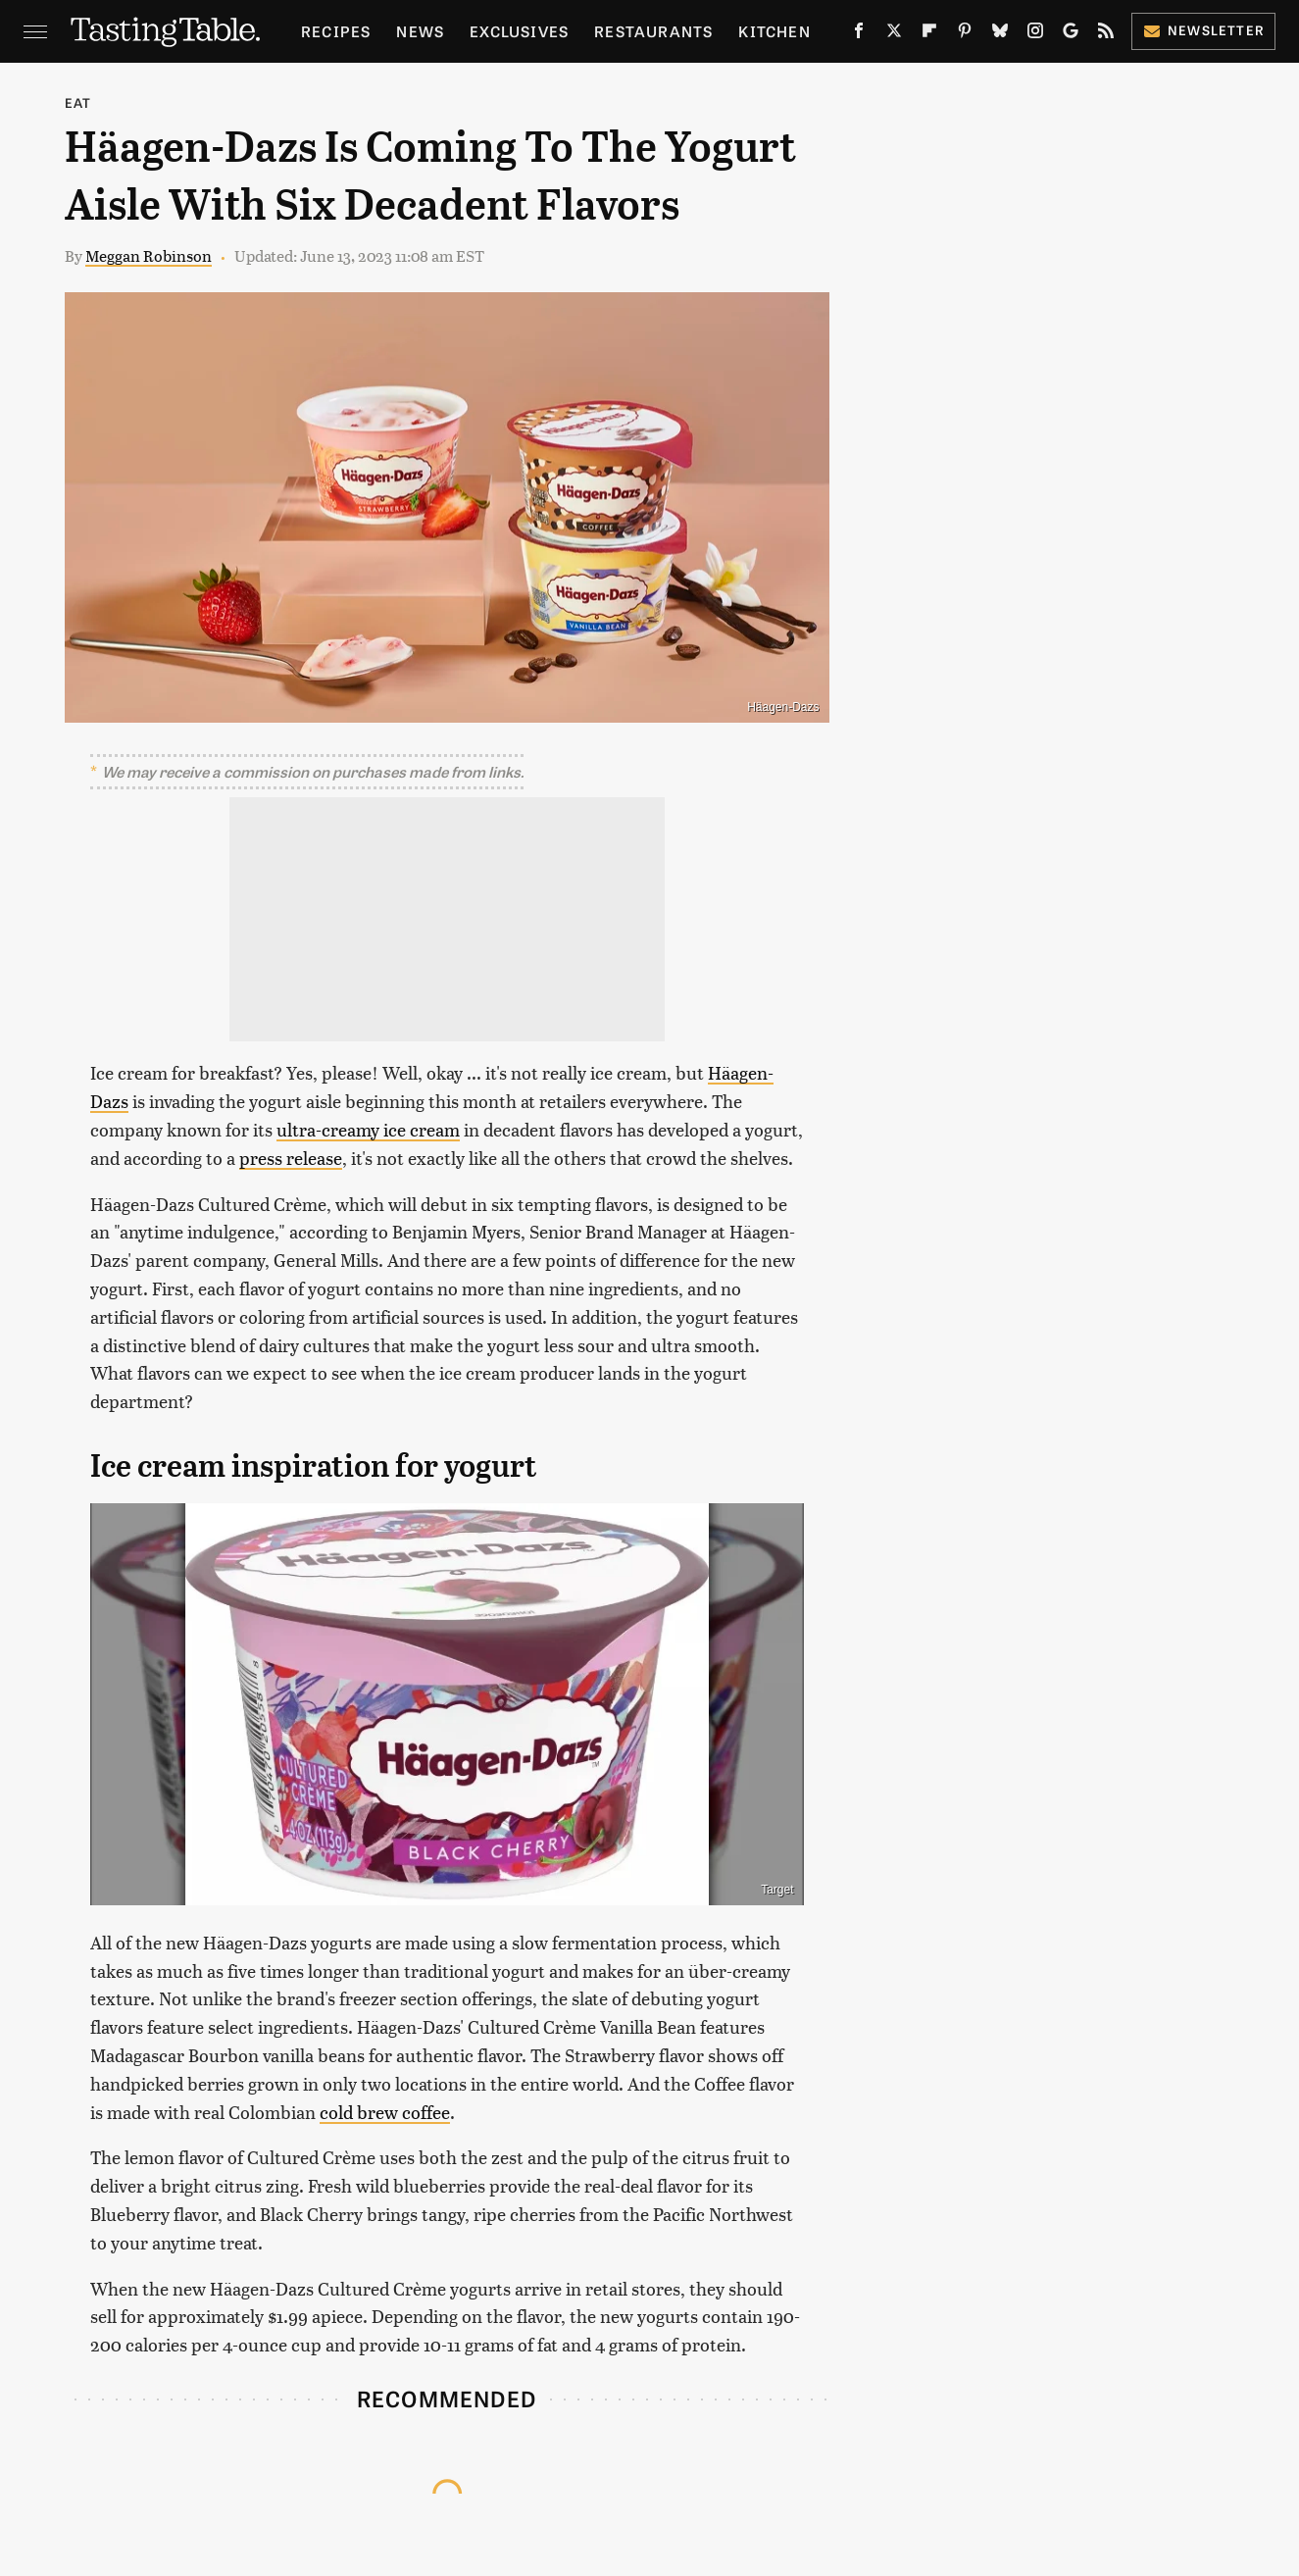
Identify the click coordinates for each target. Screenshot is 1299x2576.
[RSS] (1106, 34)
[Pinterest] (964, 34)
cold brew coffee (385, 2111)
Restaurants (653, 31)
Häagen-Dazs (783, 707)
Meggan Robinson (148, 255)
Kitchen (774, 31)
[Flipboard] (929, 34)
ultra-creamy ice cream (368, 1129)
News (420, 31)
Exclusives (519, 31)
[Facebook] (859, 34)
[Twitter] (894, 34)
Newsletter (1203, 30)
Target (777, 1889)
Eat (78, 102)
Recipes (336, 31)
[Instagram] (1035, 34)
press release (290, 1157)
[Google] (1070, 34)
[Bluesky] (1000, 34)
